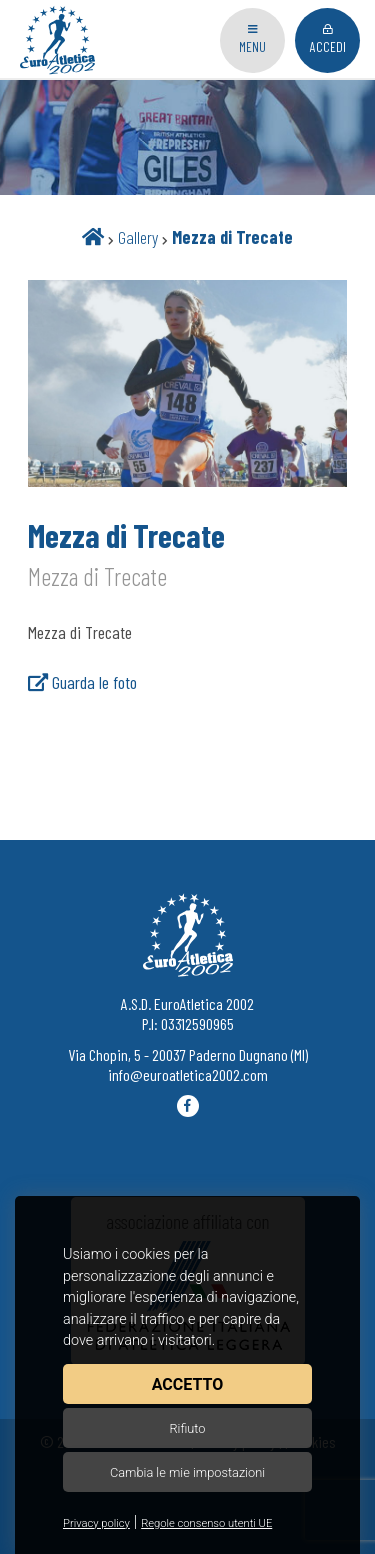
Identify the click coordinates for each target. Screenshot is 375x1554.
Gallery (138, 237)
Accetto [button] (187, 1384)
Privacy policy (96, 1523)
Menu (252, 39)
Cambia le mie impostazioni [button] (187, 1472)
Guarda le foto (82, 682)
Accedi (328, 39)
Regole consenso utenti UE (206, 1523)
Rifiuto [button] (187, 1428)
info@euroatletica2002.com (188, 1074)
